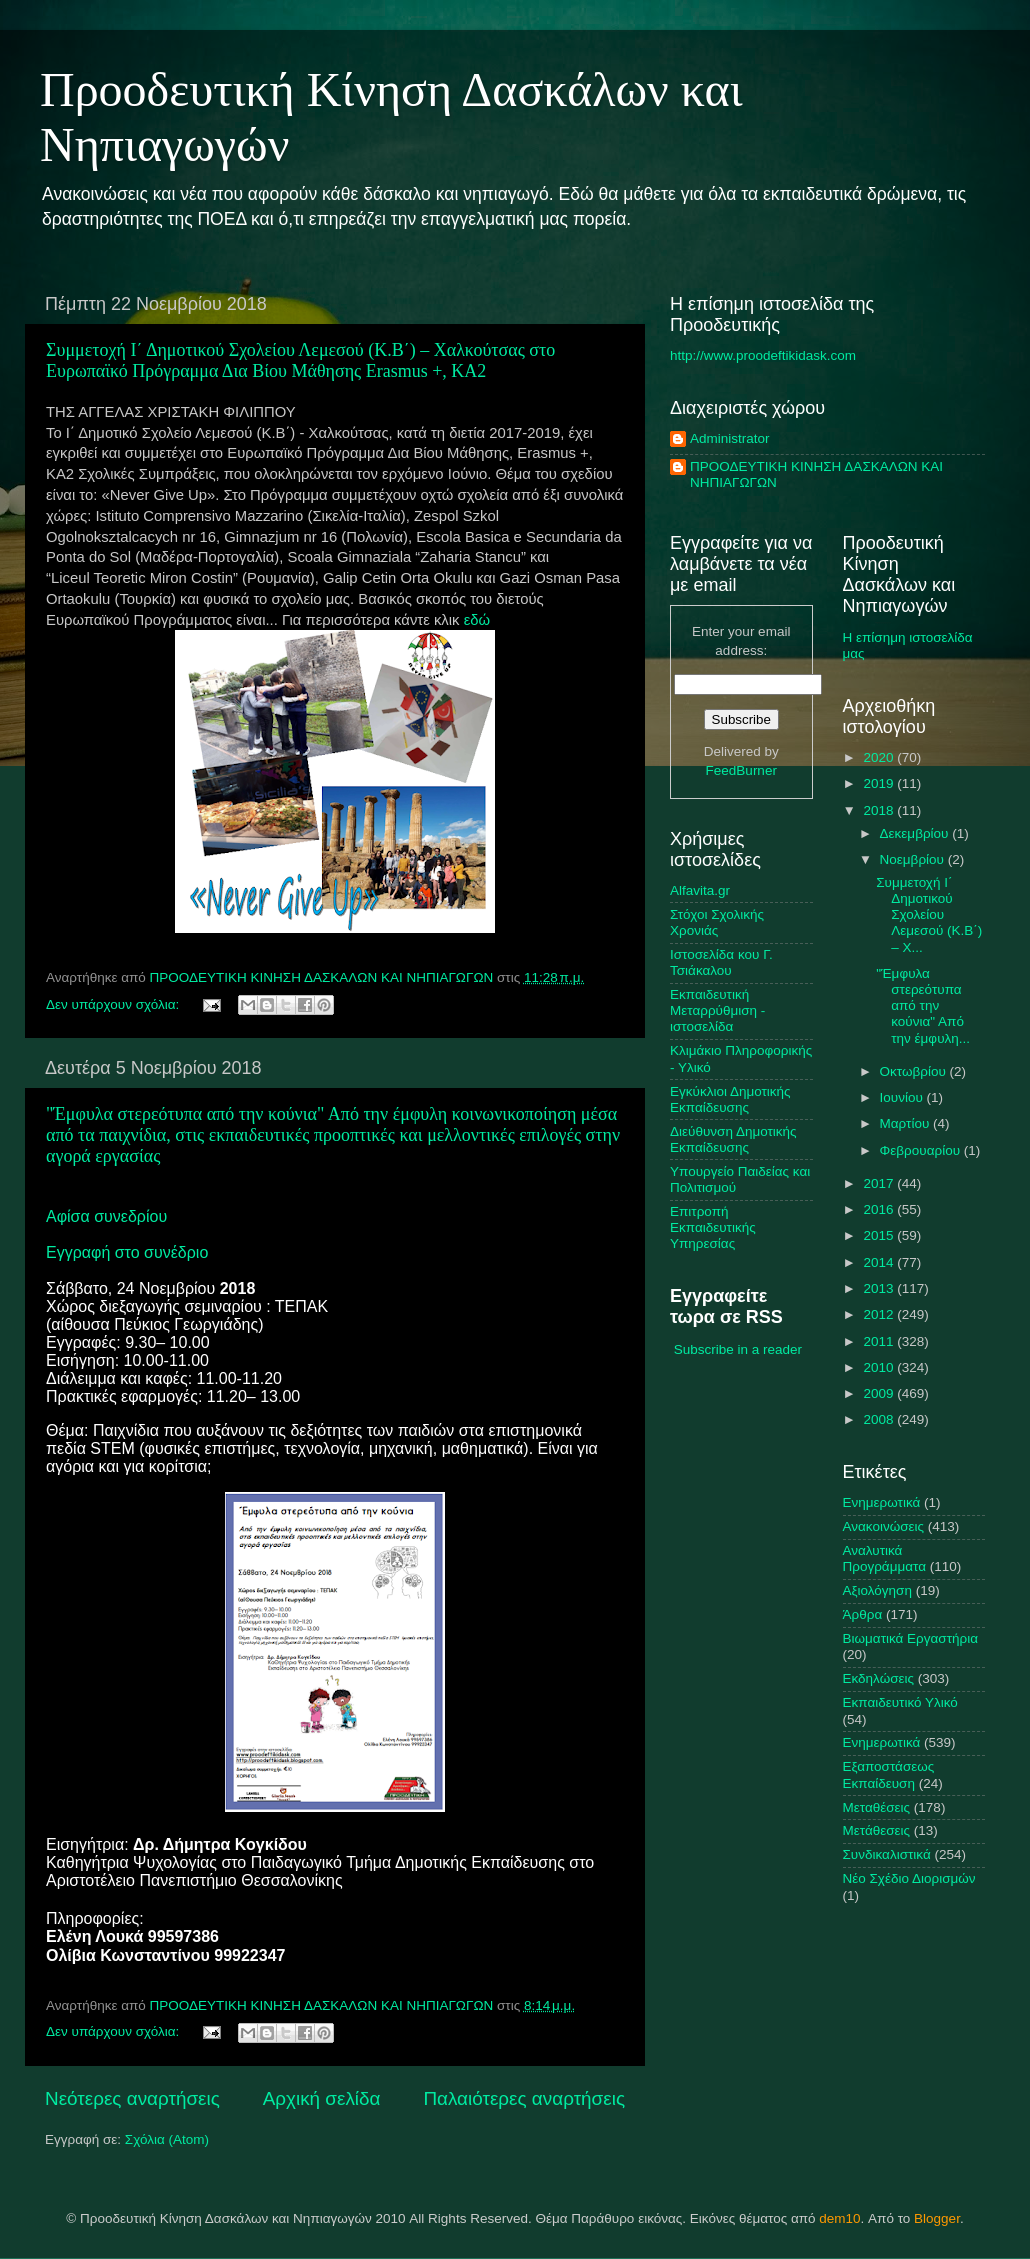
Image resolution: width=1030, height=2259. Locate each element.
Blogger (937, 2218)
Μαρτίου (907, 1123)
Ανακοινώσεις (884, 1526)
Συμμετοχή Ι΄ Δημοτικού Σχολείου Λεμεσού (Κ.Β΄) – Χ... (929, 915)
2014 (880, 1262)
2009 (880, 1393)
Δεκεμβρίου (916, 833)
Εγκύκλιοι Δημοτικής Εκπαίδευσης (730, 1099)
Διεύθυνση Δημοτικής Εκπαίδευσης (733, 1139)
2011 (880, 1341)
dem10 (839, 2218)
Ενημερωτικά (882, 1742)
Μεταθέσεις (877, 1807)
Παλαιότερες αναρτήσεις (524, 2098)
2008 (880, 1419)
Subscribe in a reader (738, 1349)
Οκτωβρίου (915, 1071)
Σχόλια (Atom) (167, 2139)
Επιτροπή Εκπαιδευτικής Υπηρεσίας (713, 1227)
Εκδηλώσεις (879, 1678)
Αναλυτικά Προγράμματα (884, 1558)
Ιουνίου (903, 1097)
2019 (880, 783)
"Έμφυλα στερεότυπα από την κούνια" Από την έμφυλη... (923, 1006)
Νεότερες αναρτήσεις (132, 2098)
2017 (880, 1183)
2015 (880, 1235)
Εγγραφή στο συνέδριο (127, 1252)
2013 (880, 1288)
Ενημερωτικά (882, 1502)
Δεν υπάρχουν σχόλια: (114, 1004)
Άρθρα (863, 1614)
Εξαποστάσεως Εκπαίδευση (889, 1774)
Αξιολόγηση (877, 1590)
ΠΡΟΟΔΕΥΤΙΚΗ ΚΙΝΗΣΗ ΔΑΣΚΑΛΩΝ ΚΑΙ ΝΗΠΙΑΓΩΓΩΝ (816, 474)
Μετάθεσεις (877, 1830)
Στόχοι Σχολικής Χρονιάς (717, 922)
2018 (880, 810)
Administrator (730, 438)
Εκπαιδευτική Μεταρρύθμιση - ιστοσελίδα (717, 1010)
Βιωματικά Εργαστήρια (911, 1638)
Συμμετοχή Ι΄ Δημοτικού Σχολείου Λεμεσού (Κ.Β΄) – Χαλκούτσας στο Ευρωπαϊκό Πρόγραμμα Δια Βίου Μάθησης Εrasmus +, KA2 (300, 360)
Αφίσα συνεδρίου (106, 1216)
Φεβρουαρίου (922, 1150)
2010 (880, 1367)
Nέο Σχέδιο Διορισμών (909, 1878)
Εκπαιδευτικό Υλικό (900, 1702)
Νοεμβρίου (914, 859)
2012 (880, 1314)
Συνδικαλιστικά (887, 1854)
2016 (880, 1209)
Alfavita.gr (700, 890)
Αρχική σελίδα (322, 2098)
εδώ (477, 620)
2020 (880, 757)
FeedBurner (741, 770)
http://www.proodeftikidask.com (763, 355)
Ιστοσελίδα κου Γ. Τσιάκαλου (721, 962)
